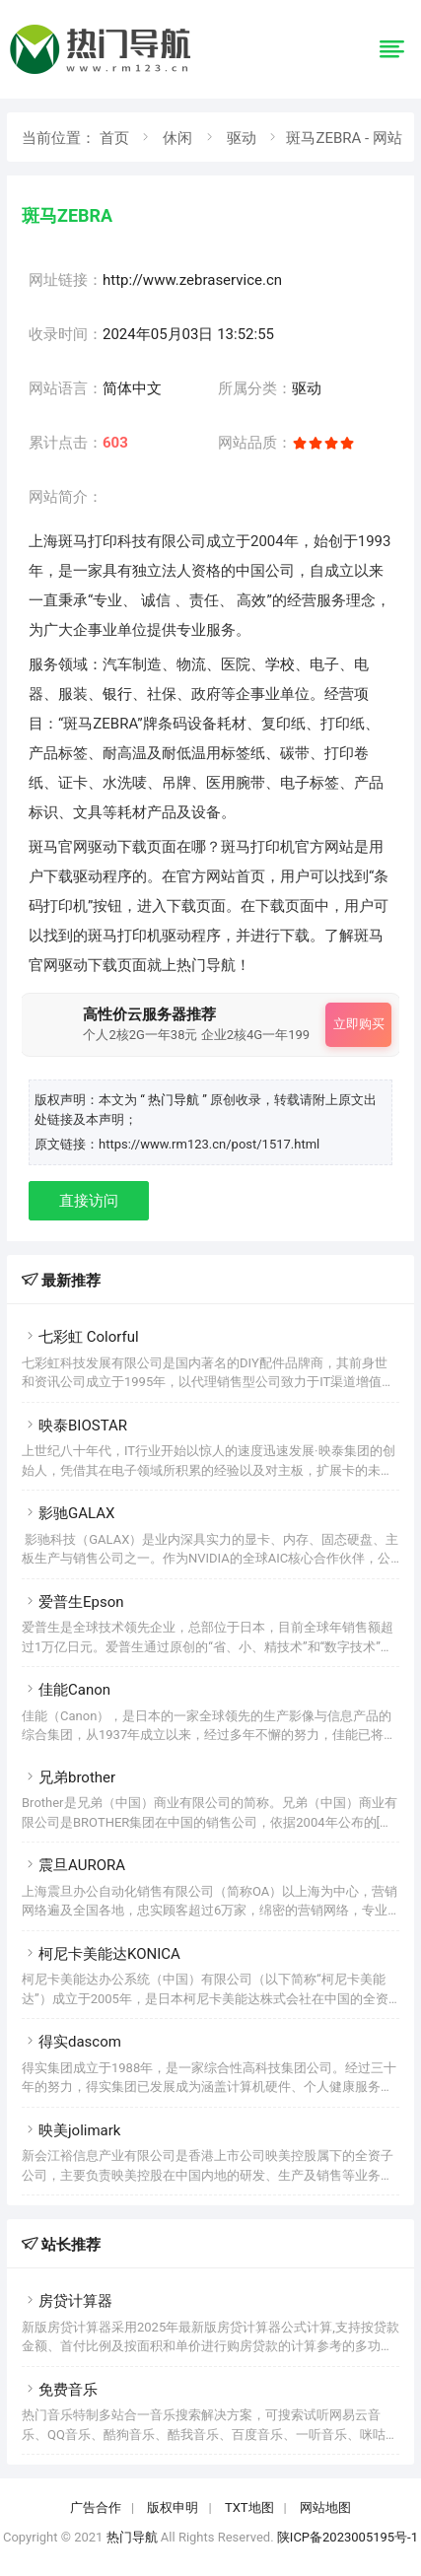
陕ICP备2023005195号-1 (347, 2537)
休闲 (177, 138)
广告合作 (95, 2507)
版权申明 (172, 2507)
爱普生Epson (73, 1602)
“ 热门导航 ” (175, 1099)
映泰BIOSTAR (74, 1425)
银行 (117, 694)
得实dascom (71, 2042)
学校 (280, 664)
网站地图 (325, 2507)
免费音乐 (60, 2390)
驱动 (241, 138)
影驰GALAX (68, 1513)
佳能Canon (66, 1690)
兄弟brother (68, 1777)
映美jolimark (71, 2130)
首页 (114, 138)
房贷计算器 (67, 2301)
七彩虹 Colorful (80, 1337)
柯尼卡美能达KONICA (101, 1954)
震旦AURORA (73, 1865)
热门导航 (132, 2537)
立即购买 (359, 1023)
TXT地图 (249, 2507)
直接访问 (88, 1201)
